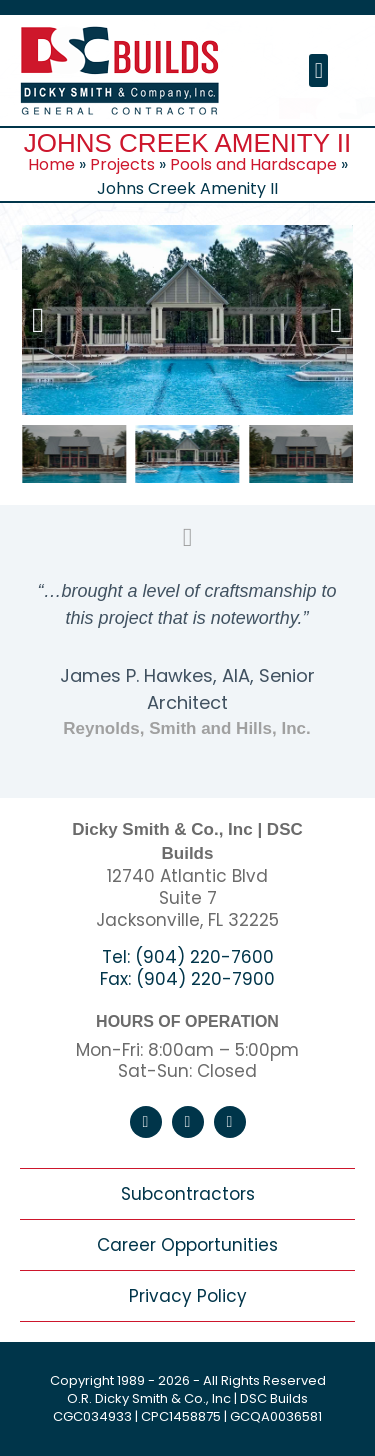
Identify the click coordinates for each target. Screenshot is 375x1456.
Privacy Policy (188, 1296)
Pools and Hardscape (253, 164)
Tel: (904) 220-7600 (188, 957)
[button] (318, 70)
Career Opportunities (187, 1245)
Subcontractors (188, 1194)
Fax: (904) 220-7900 (187, 979)
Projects (122, 164)
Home (51, 164)
